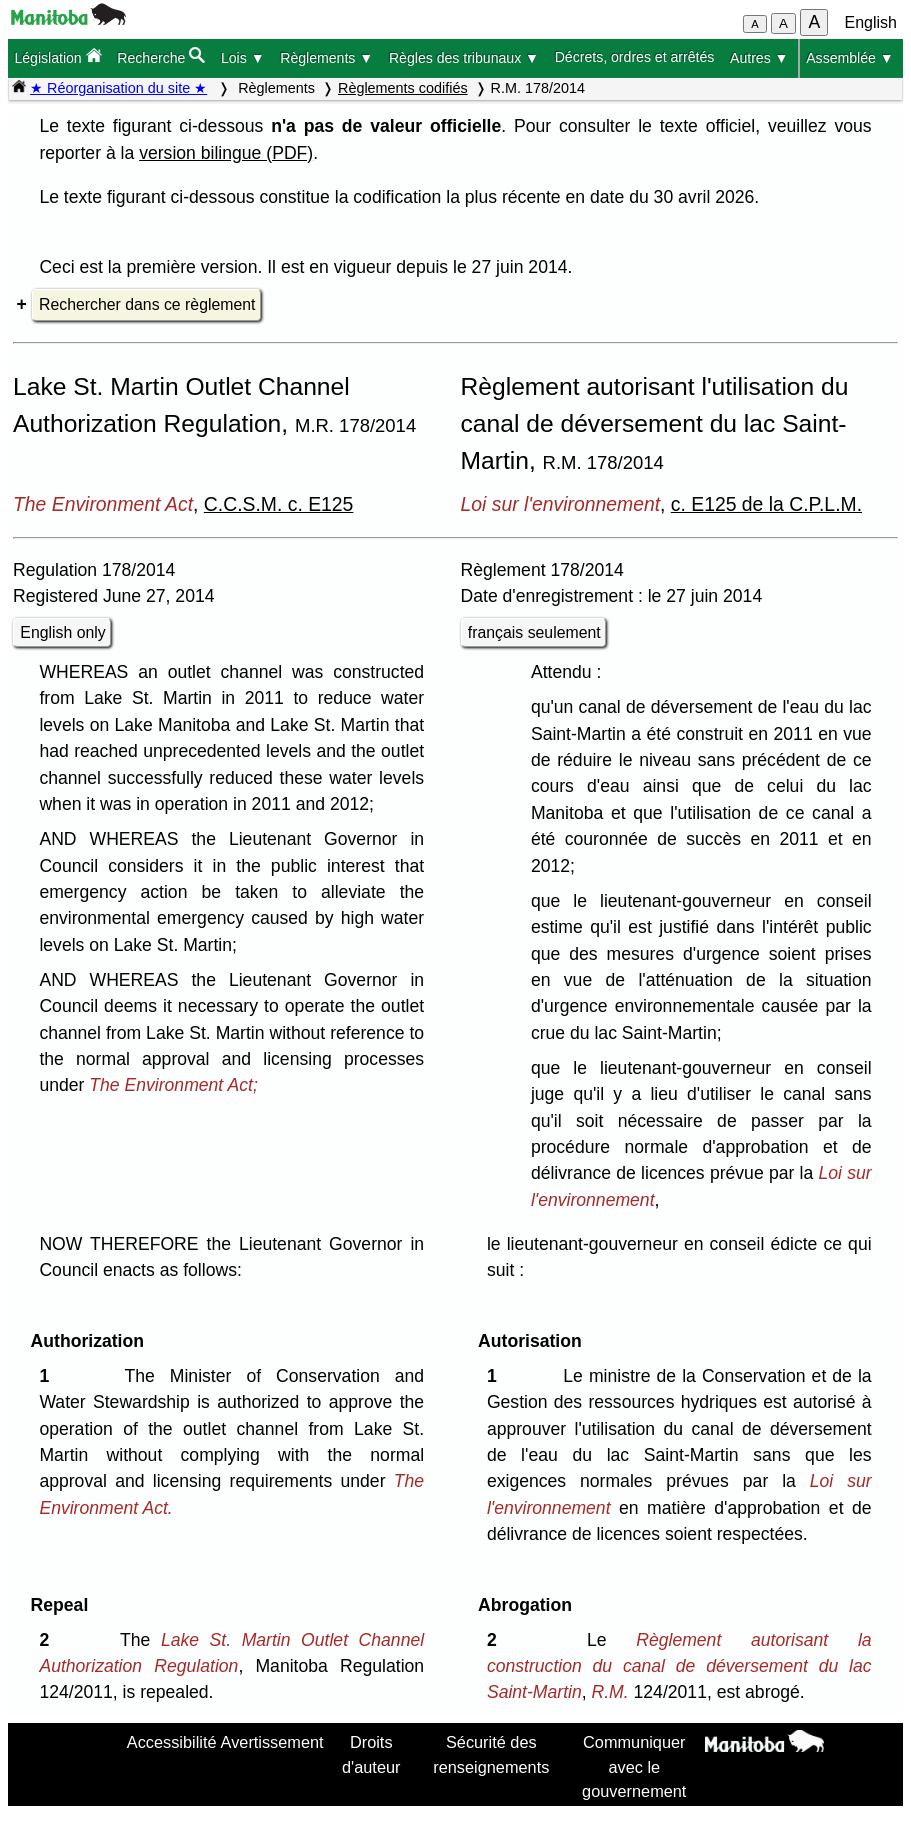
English (871, 22)
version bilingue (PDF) (226, 153)
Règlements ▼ (326, 58)
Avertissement (272, 1742)
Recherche (161, 56)
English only (62, 632)
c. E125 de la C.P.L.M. (766, 504)
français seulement (534, 632)
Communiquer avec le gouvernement (634, 1766)
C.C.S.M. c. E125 (279, 504)
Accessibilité (172, 1742)
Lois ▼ (243, 58)
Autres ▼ (759, 58)
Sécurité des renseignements (491, 1754)
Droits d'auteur (371, 1754)
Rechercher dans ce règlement (147, 304)
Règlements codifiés (403, 88)
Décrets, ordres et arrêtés (635, 57)
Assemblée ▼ (850, 58)
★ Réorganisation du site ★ (118, 88)
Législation (57, 56)
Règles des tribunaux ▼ (464, 58)
